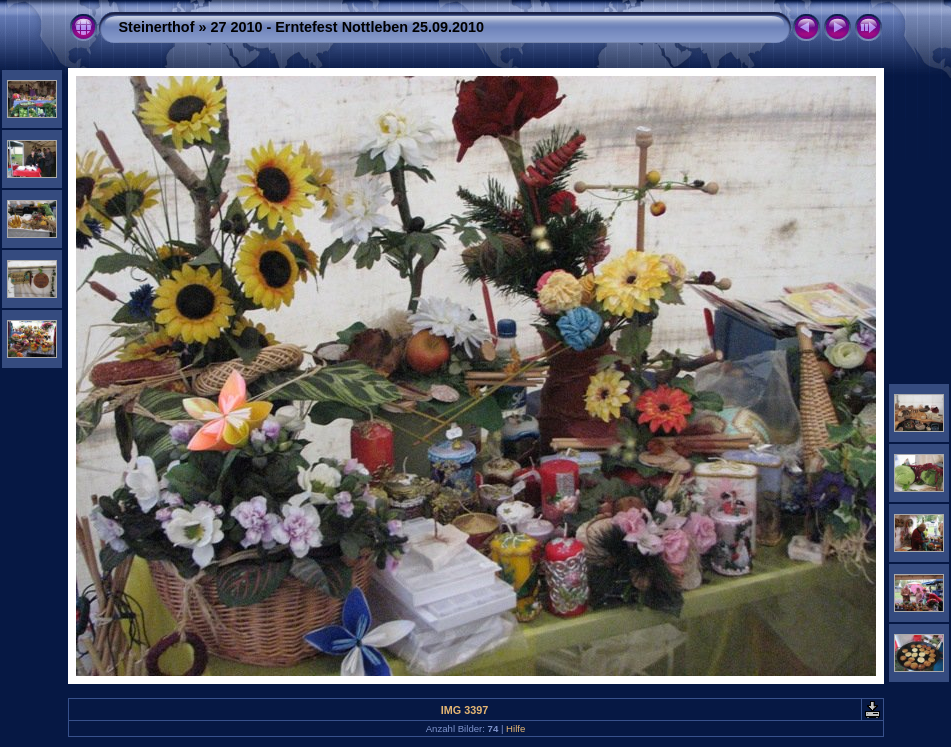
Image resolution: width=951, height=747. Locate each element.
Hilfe (515, 728)
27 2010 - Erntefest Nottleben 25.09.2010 (347, 27)
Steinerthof (157, 27)
